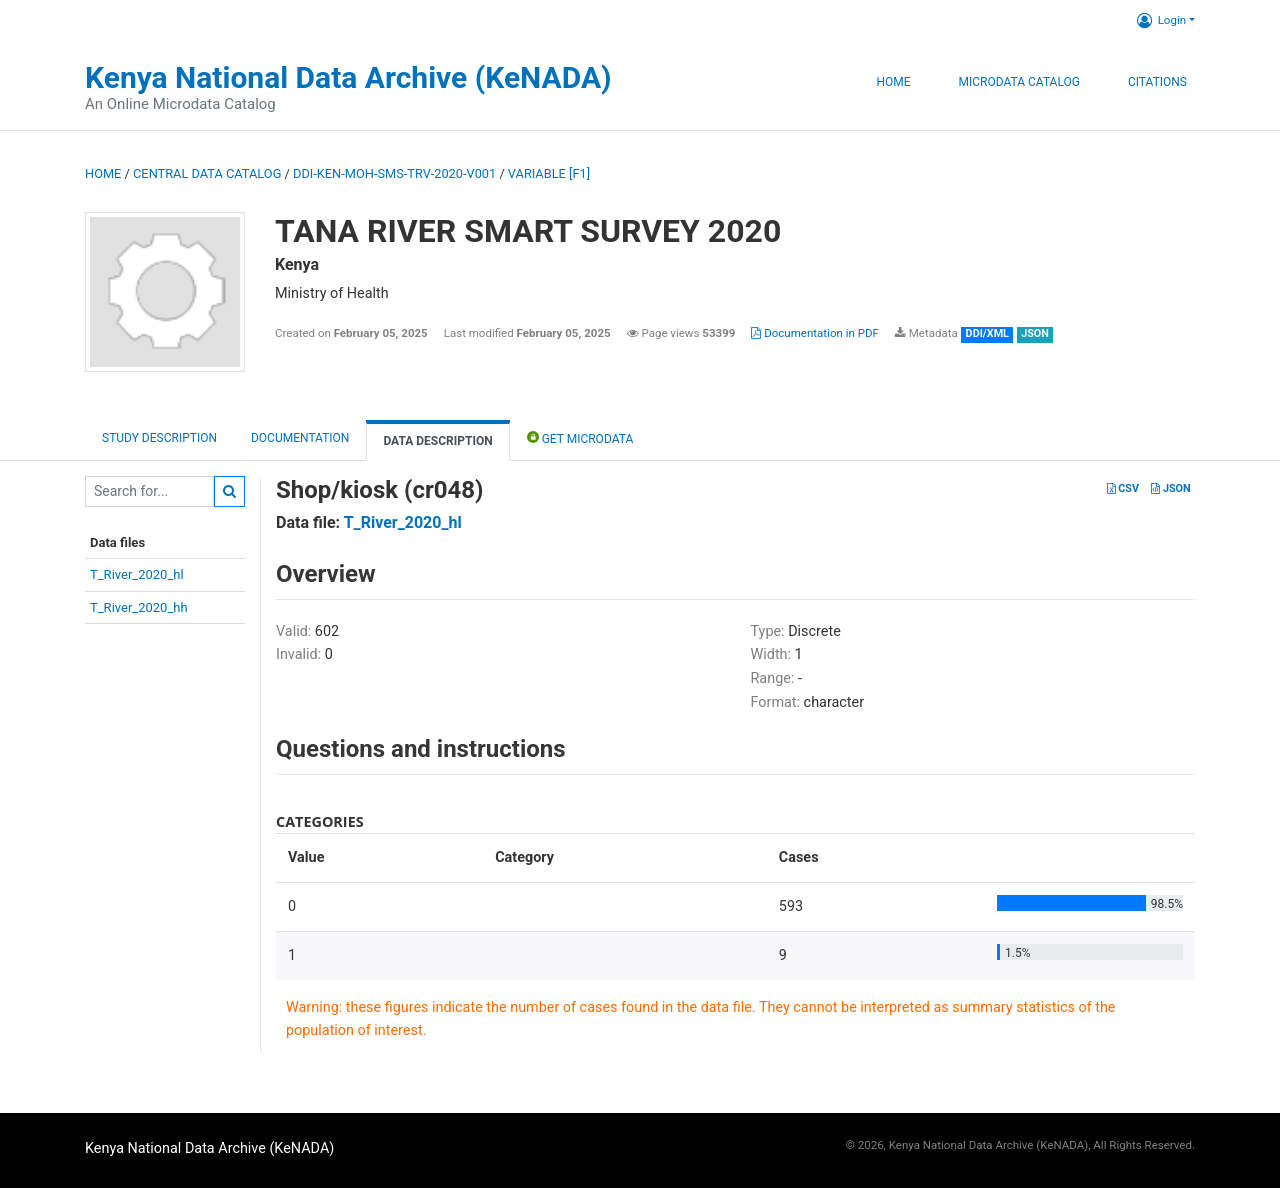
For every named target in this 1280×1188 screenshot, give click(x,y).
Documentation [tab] (300, 438)
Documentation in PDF (815, 333)
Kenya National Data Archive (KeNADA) (348, 77)
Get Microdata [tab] (580, 437)
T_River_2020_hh (139, 607)
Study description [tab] (159, 438)
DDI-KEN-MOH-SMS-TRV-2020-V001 (394, 173)
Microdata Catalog (1019, 82)
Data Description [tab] (437, 441)
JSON (1170, 488)
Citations (1157, 82)
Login (1161, 20)
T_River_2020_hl (137, 574)
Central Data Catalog (207, 173)
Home (893, 82)
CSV (1123, 488)
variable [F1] (549, 173)
